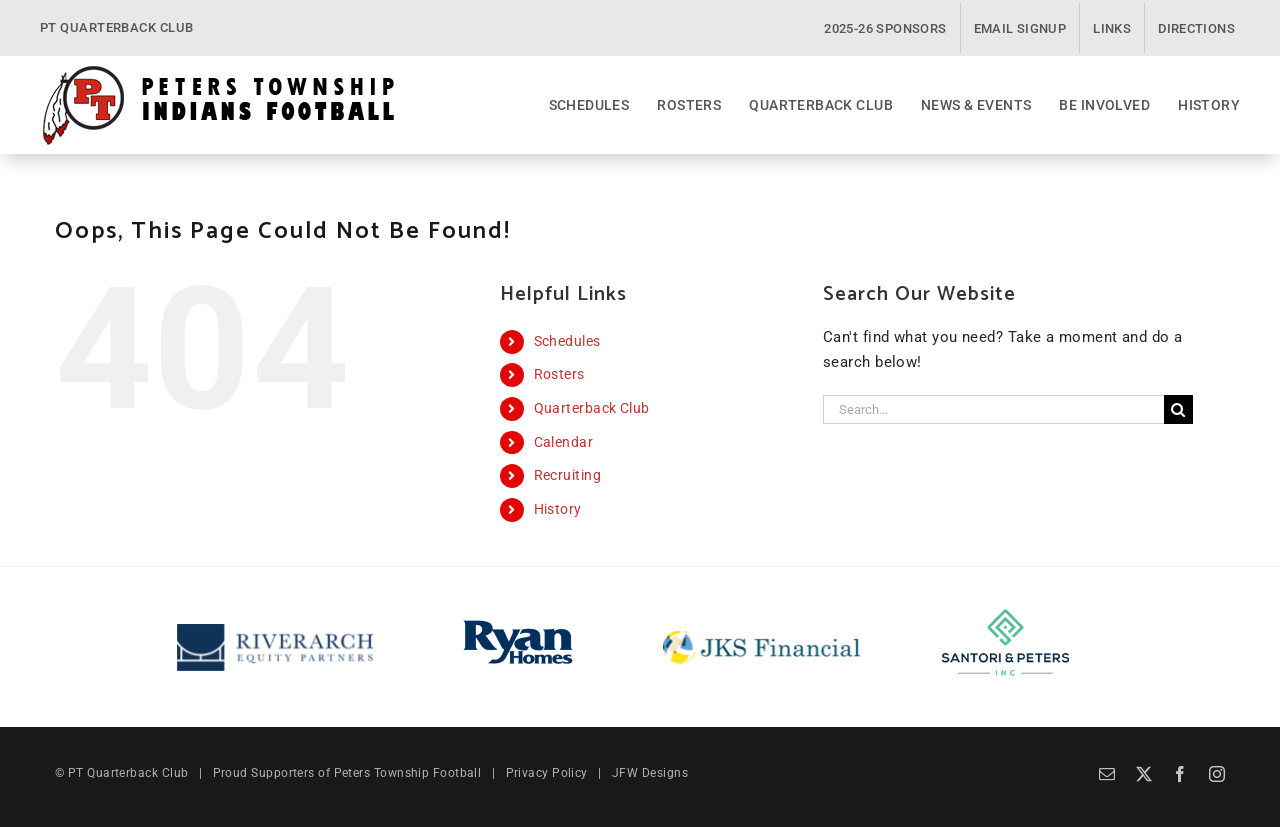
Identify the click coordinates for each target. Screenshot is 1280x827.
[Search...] (993, 409)
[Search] (1178, 409)
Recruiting (568, 475)
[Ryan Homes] (518, 621)
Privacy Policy (547, 773)
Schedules (567, 341)
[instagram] (1217, 774)
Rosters (559, 374)
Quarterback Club (592, 408)
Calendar (564, 442)
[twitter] (1144, 774)
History (558, 509)
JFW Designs (650, 773)
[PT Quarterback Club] (218, 71)
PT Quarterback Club (128, 773)
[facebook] (1180, 774)
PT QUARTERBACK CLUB (117, 27)
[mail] (1107, 774)
